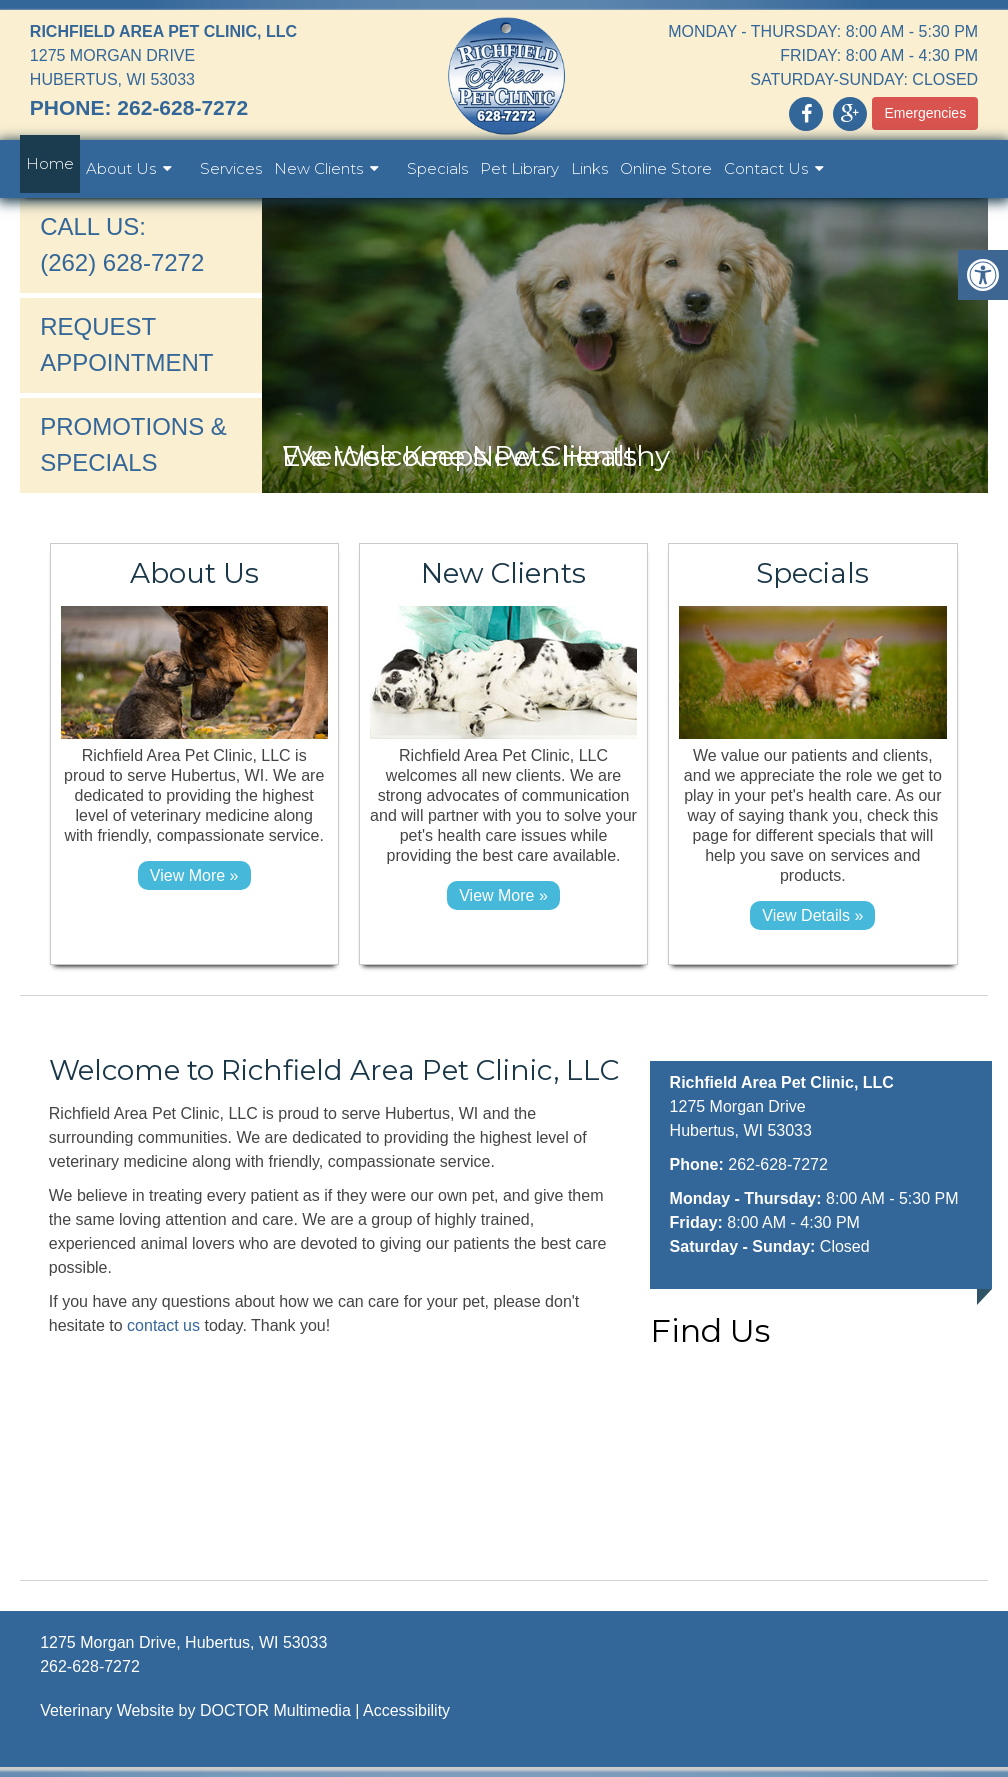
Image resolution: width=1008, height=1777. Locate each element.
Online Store (666, 168)
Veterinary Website (107, 1710)
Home (50, 163)
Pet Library (519, 168)
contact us (163, 1325)
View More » (194, 875)
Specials (437, 168)
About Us (121, 168)
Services (231, 168)
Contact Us (766, 168)
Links (589, 168)
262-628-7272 (182, 107)
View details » (812, 915)
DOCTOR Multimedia (275, 1710)
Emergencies (925, 113)
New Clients (318, 168)
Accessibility (406, 1710)
